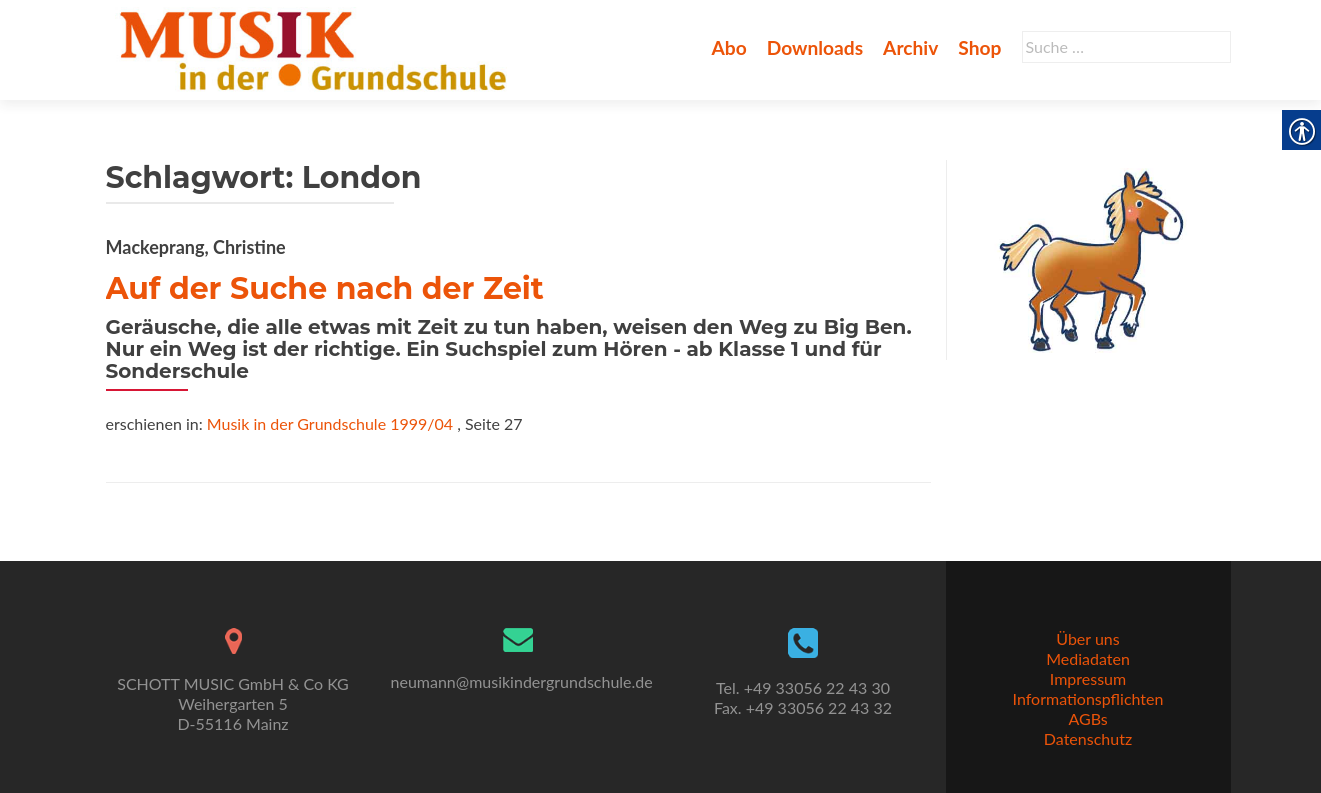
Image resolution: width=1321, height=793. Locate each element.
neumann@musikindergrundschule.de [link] (522, 681)
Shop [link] (979, 47)
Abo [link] (728, 47)
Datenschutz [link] (1088, 738)
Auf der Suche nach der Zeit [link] (325, 288)
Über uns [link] (1087, 638)
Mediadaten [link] (1088, 658)
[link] (317, 48)
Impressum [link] (1088, 678)
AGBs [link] (1087, 718)
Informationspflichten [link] (1088, 698)
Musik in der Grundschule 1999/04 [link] (330, 423)
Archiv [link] (910, 47)
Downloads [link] (815, 47)
